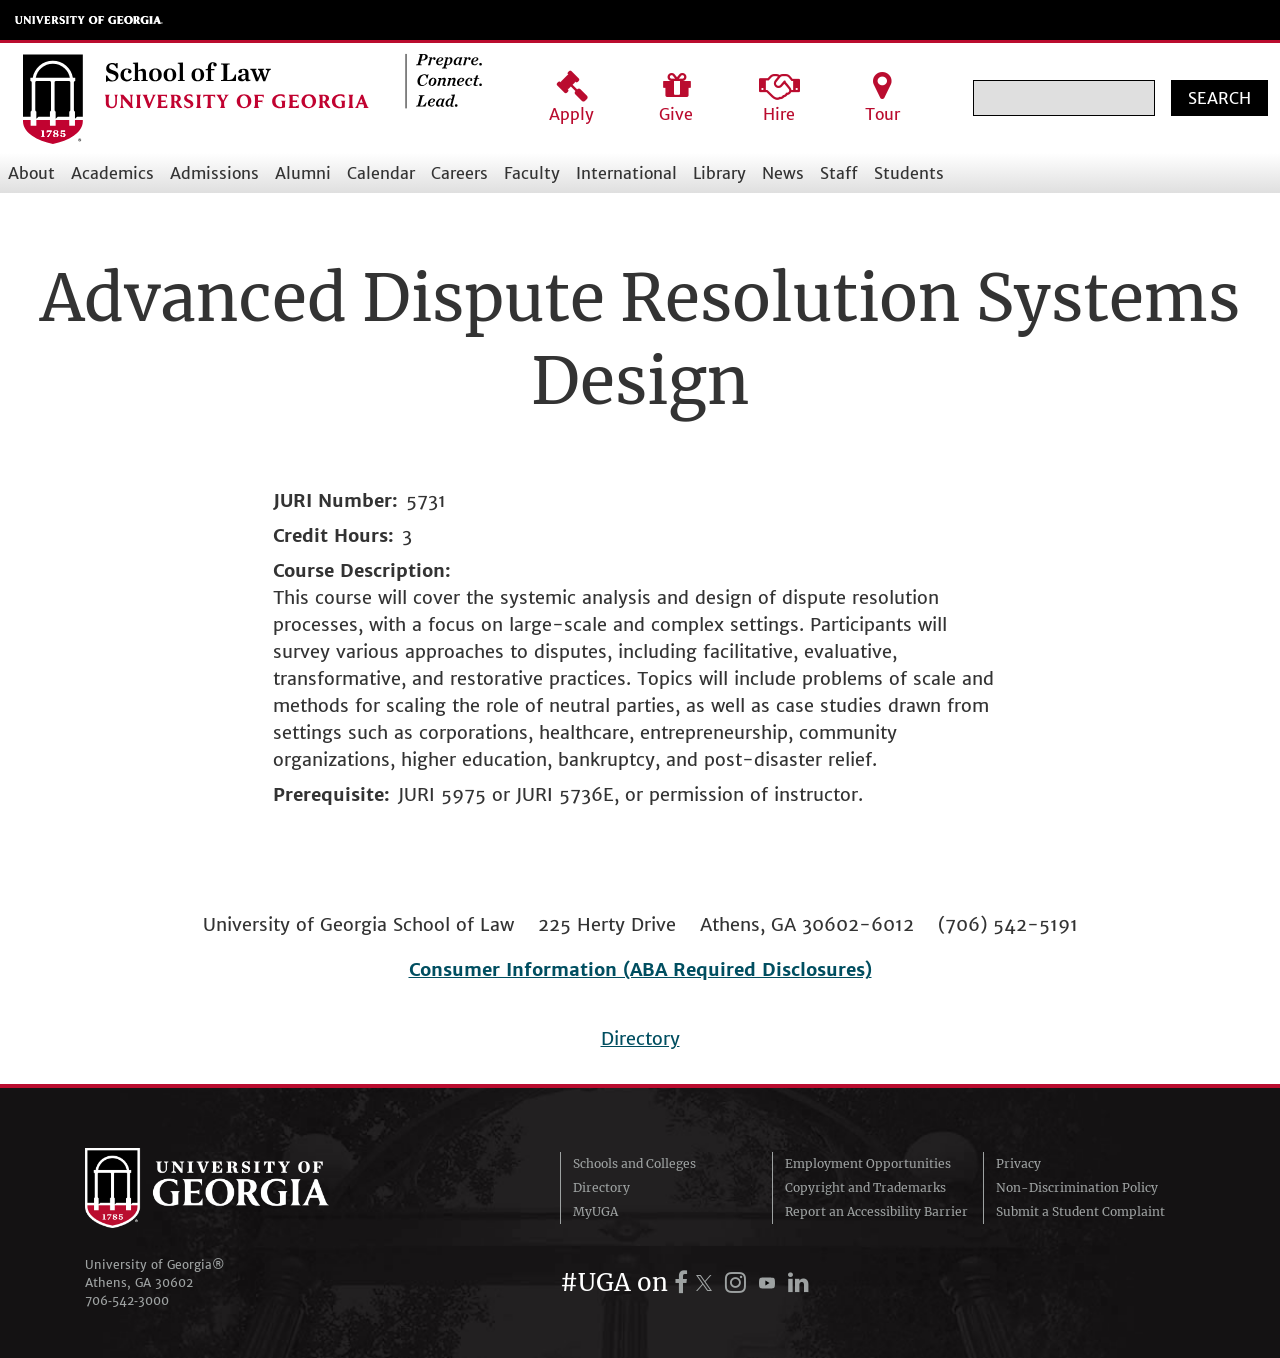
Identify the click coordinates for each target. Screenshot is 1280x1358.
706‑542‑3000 (127, 1300)
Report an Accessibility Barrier (876, 1211)
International (626, 173)
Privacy (1018, 1163)
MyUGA (595, 1211)
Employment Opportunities (868, 1163)
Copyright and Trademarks (865, 1187)
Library (719, 173)
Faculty (532, 173)
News (783, 173)
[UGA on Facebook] (684, 1282)
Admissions (214, 173)
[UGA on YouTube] (770, 1282)
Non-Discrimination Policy (1077, 1187)
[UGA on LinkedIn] (798, 1282)
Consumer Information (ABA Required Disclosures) (640, 969)
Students (909, 173)
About (31, 173)
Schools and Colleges (634, 1163)
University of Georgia (89, 20)
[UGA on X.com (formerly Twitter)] (707, 1282)
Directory (640, 1038)
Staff (839, 173)
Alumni (303, 173)
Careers (459, 173)
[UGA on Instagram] (738, 1282)
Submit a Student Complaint (1080, 1211)
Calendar (381, 173)
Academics (112, 173)
